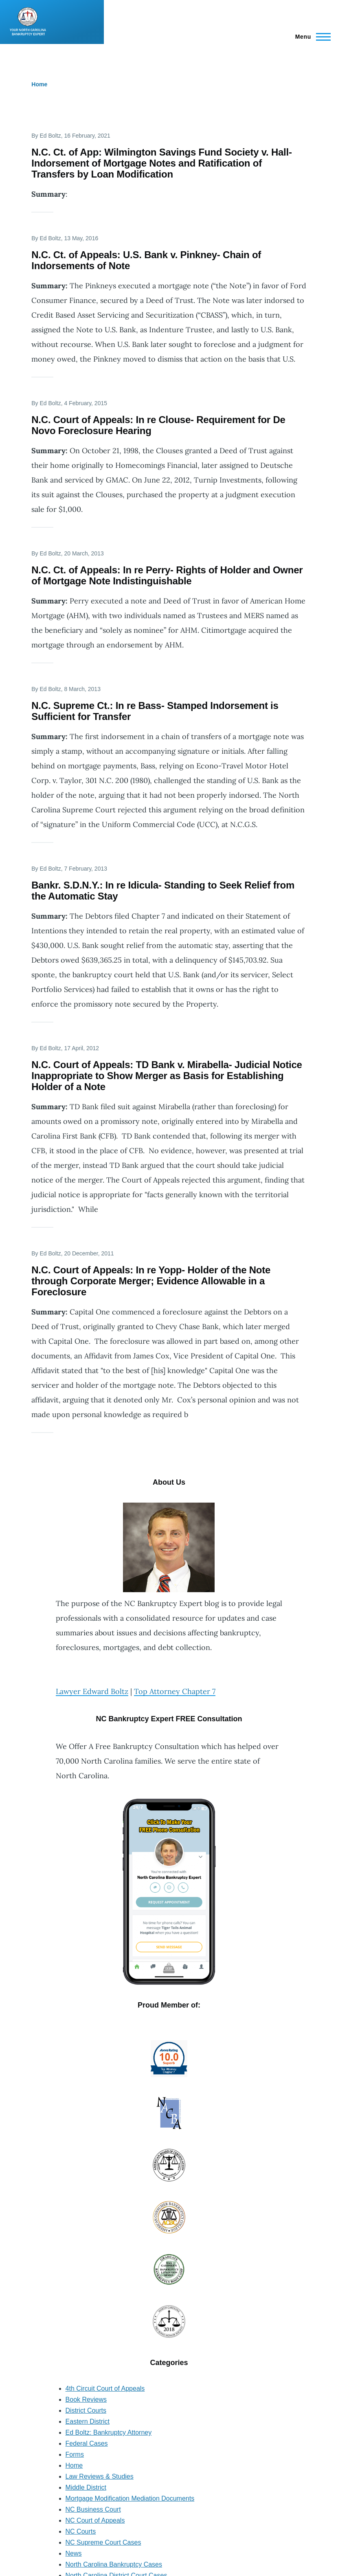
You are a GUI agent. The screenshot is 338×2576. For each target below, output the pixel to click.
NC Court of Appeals (95, 2520)
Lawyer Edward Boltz (92, 1691)
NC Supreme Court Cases (103, 2542)
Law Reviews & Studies (100, 2476)
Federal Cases (87, 2443)
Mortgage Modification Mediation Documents (130, 2498)
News (74, 2553)
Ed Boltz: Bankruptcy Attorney (109, 2432)
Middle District (86, 2487)
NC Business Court (93, 2509)
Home (39, 84)
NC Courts (81, 2531)
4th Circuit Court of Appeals (105, 2388)
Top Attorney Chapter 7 (174, 1691)
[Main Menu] (310, 36)
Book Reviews (86, 2399)
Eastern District (88, 2421)
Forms (75, 2454)
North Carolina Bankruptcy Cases (114, 2564)
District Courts (86, 2410)
